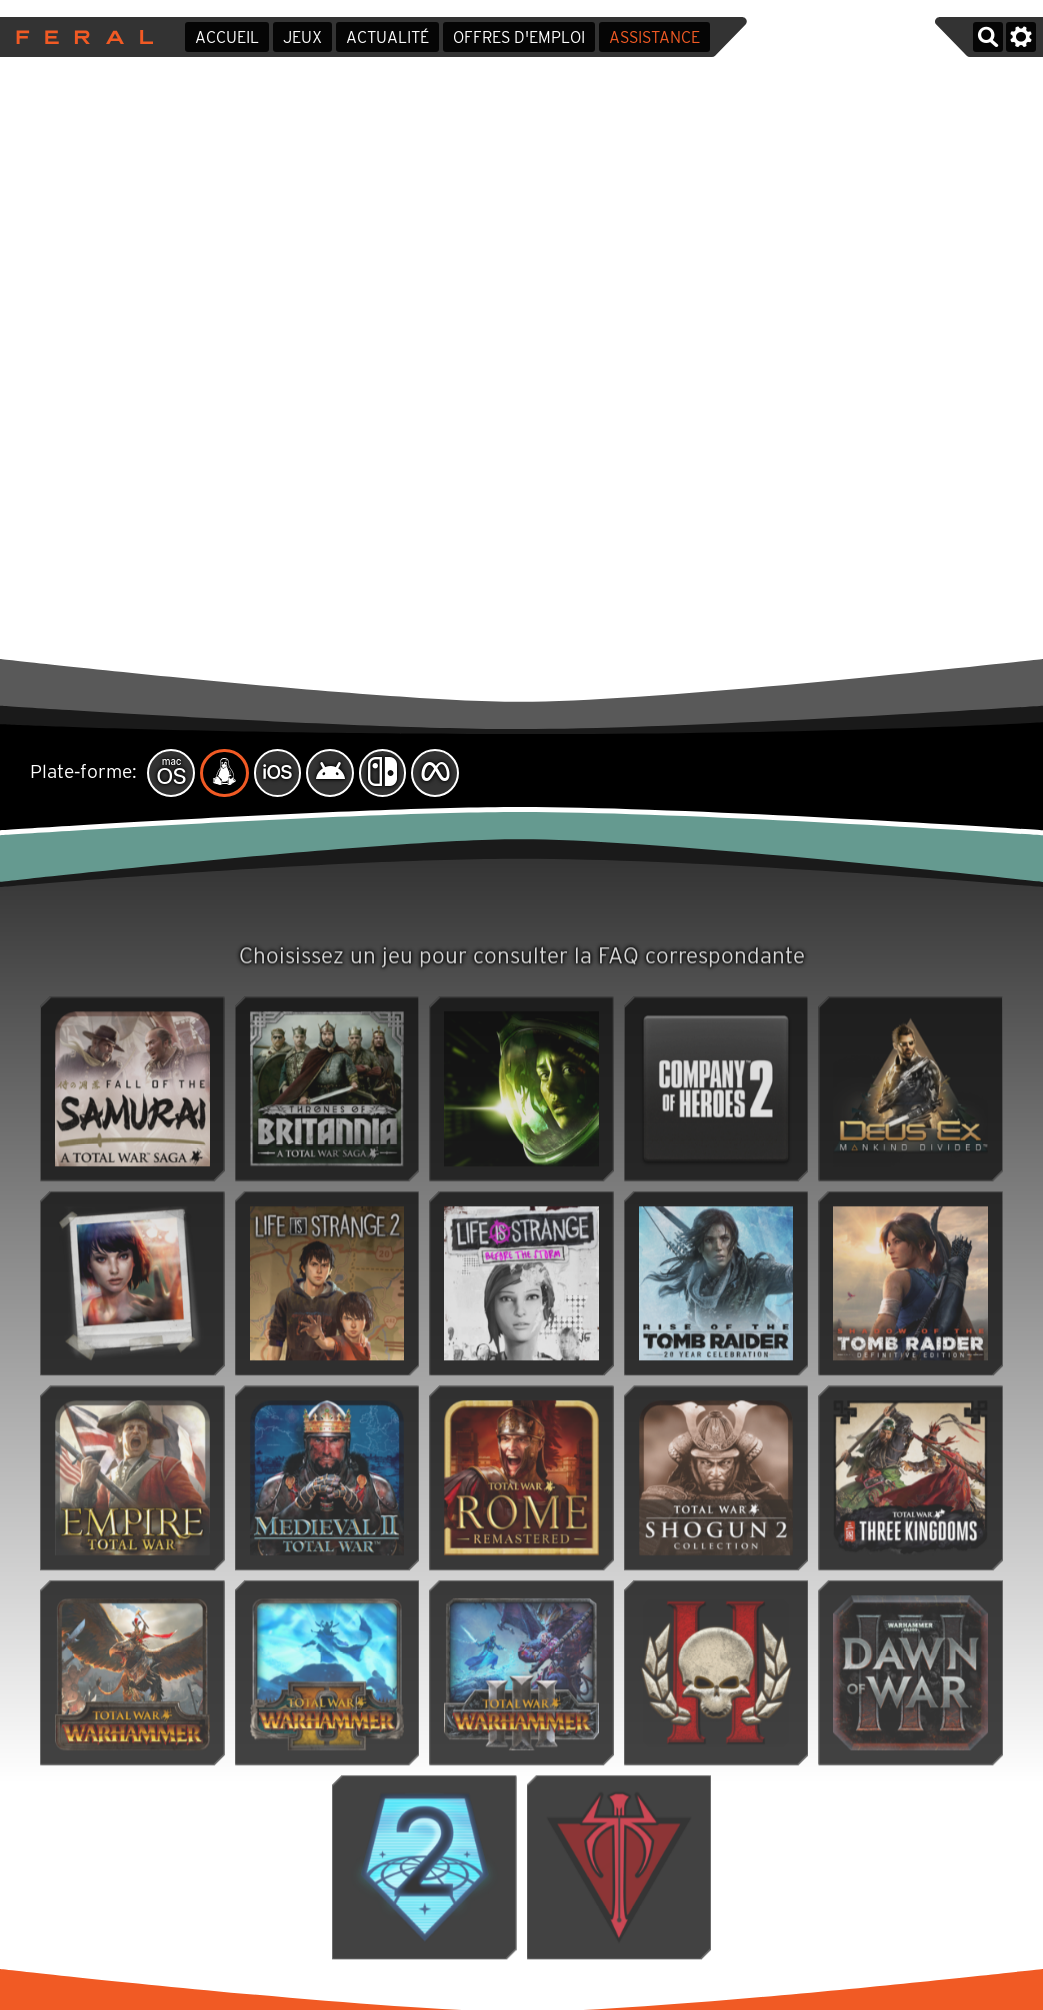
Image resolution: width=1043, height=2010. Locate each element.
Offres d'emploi (519, 37)
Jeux (302, 37)
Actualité (387, 37)
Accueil (227, 37)
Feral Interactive (79, 37)
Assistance (654, 37)
